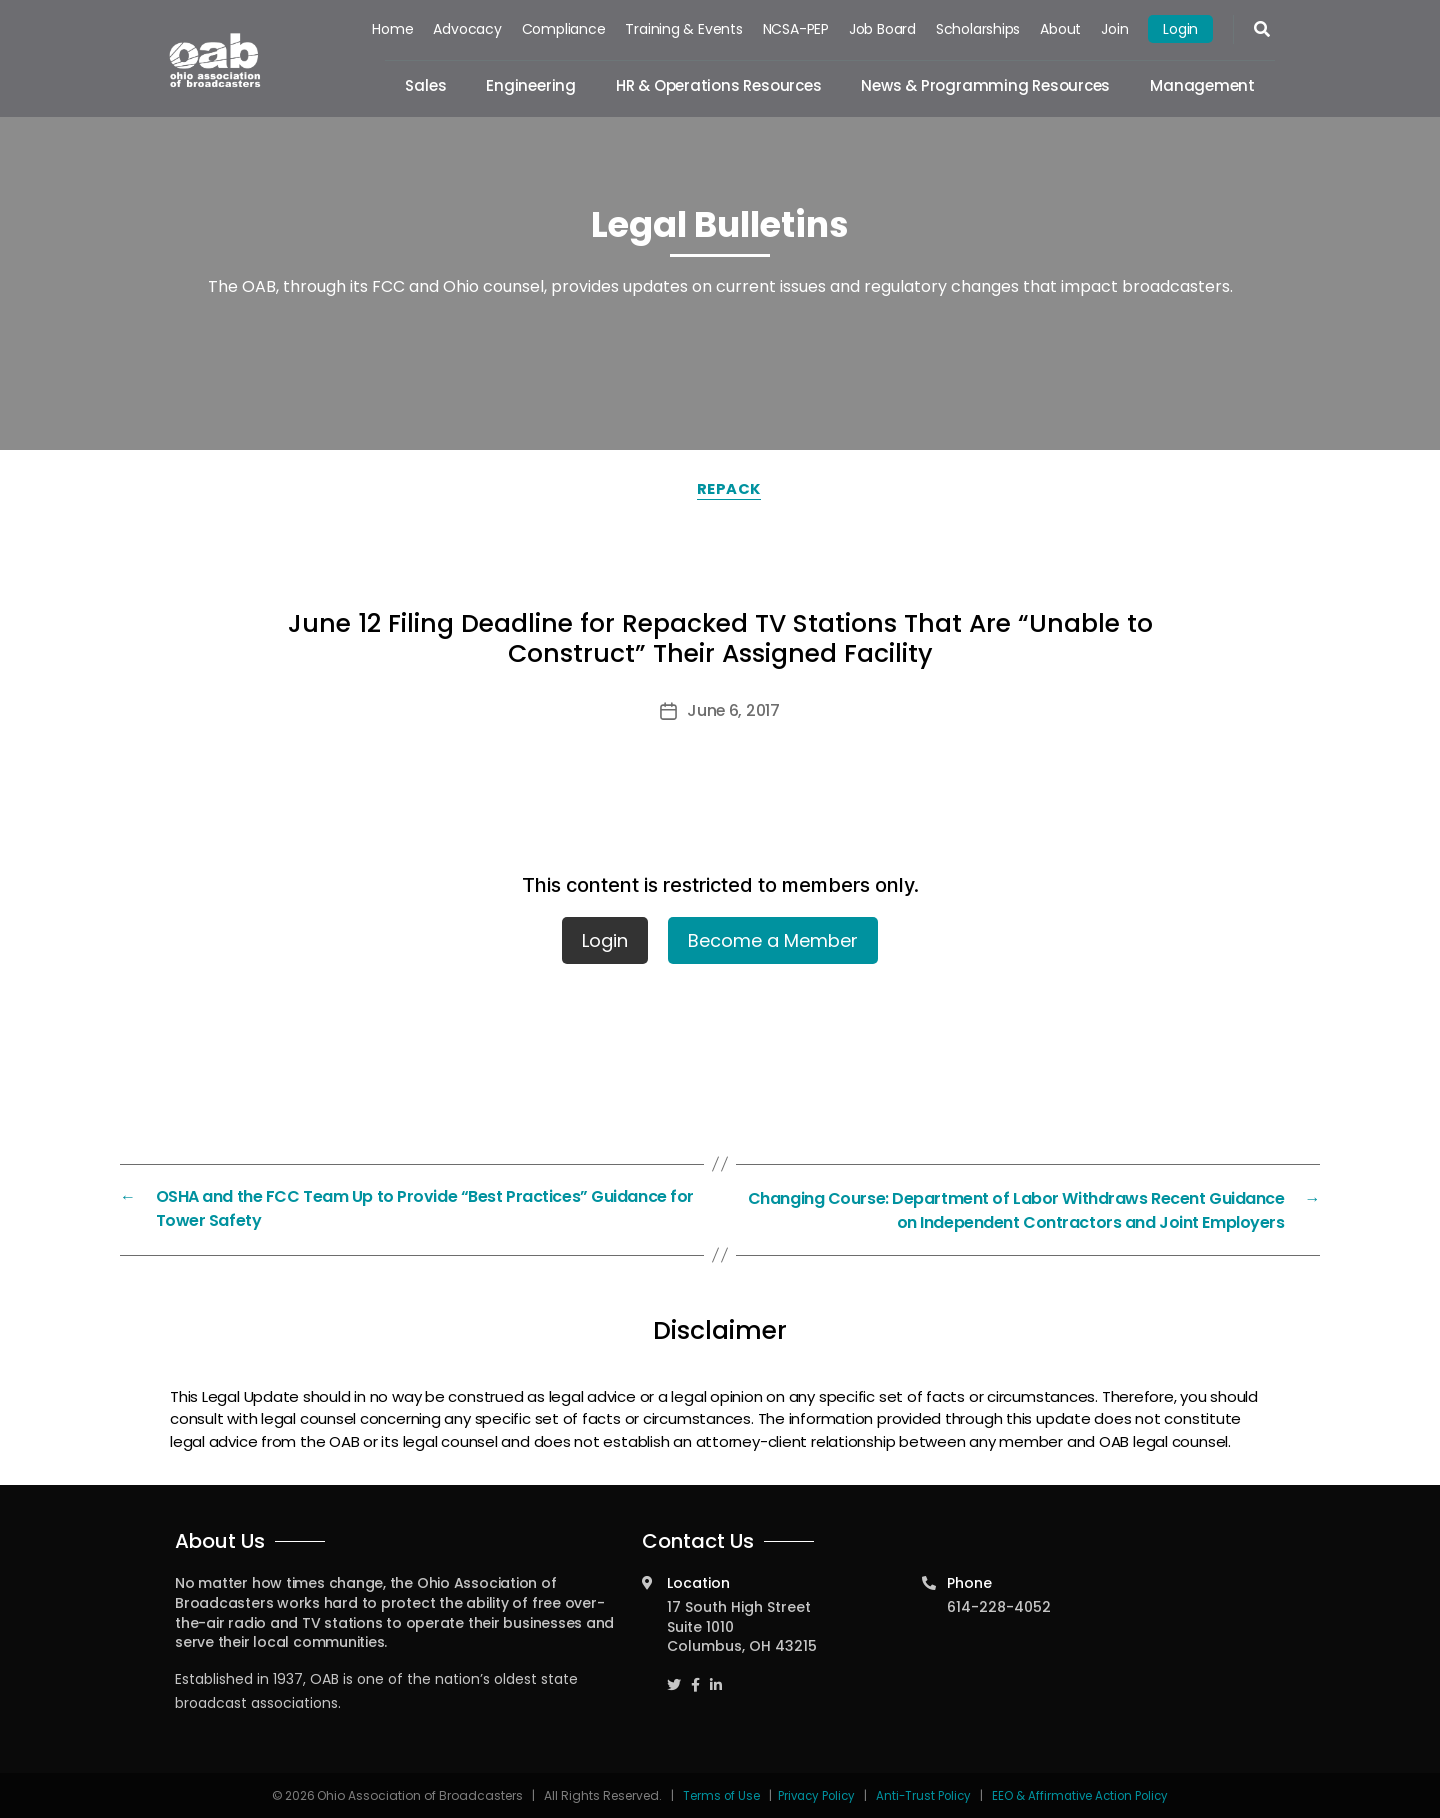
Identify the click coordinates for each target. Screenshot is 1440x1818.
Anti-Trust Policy (924, 1793)
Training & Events (684, 29)
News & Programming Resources (986, 85)
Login (1180, 29)
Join (1114, 29)
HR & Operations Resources (718, 85)
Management (1202, 85)
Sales (426, 85)
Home (393, 29)
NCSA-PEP (796, 29)
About (1060, 29)
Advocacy (468, 29)
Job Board (882, 29)
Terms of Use (716, 1793)
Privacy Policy (813, 1793)
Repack (729, 488)
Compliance (564, 29)
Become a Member (773, 940)
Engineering (532, 85)
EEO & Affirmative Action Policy (1085, 1793)
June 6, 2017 (734, 710)
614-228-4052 (999, 1605)
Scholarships (978, 29)
